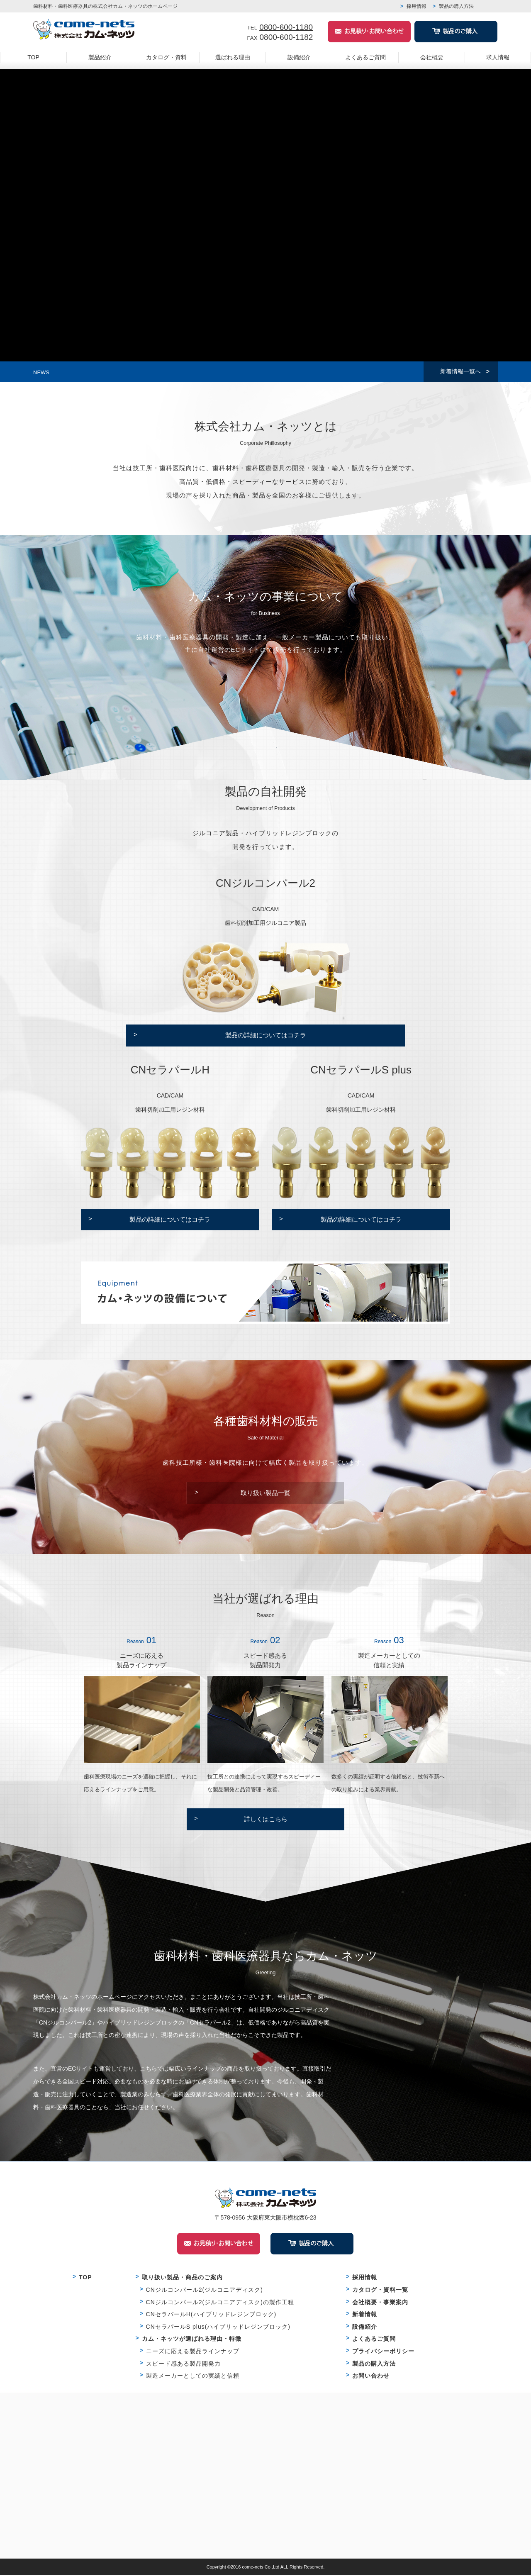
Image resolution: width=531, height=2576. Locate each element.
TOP (33, 57)
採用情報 (416, 6)
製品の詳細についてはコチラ (265, 1035)
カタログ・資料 (166, 57)
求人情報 (497, 57)
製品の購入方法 (456, 6)
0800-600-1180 (286, 27)
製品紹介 (100, 57)
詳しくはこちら (265, 1820)
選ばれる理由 (232, 57)
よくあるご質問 (365, 57)
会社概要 (431, 57)
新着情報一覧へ (460, 371)
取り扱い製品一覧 (265, 1493)
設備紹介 (299, 57)
